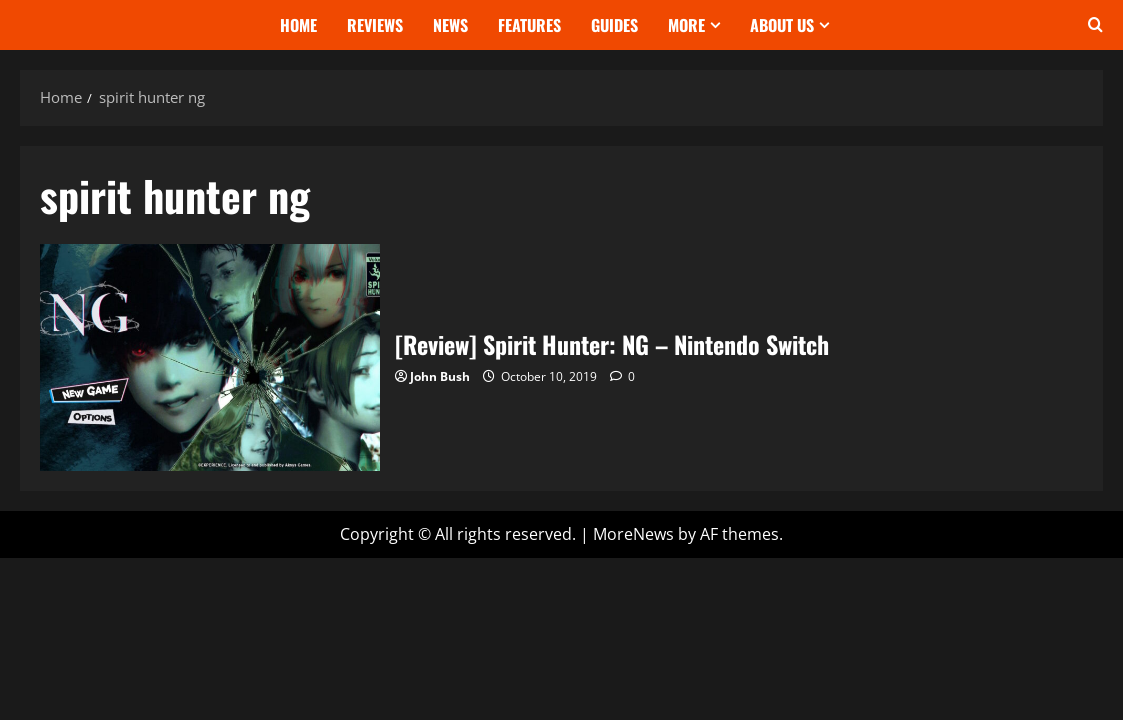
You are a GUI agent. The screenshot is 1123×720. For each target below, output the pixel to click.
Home (298, 25)
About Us (782, 25)
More (686, 25)
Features (529, 25)
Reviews (375, 25)
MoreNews (633, 534)
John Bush (440, 376)
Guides (614, 25)
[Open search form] (1095, 25)
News (450, 25)
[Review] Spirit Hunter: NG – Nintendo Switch (210, 357)
